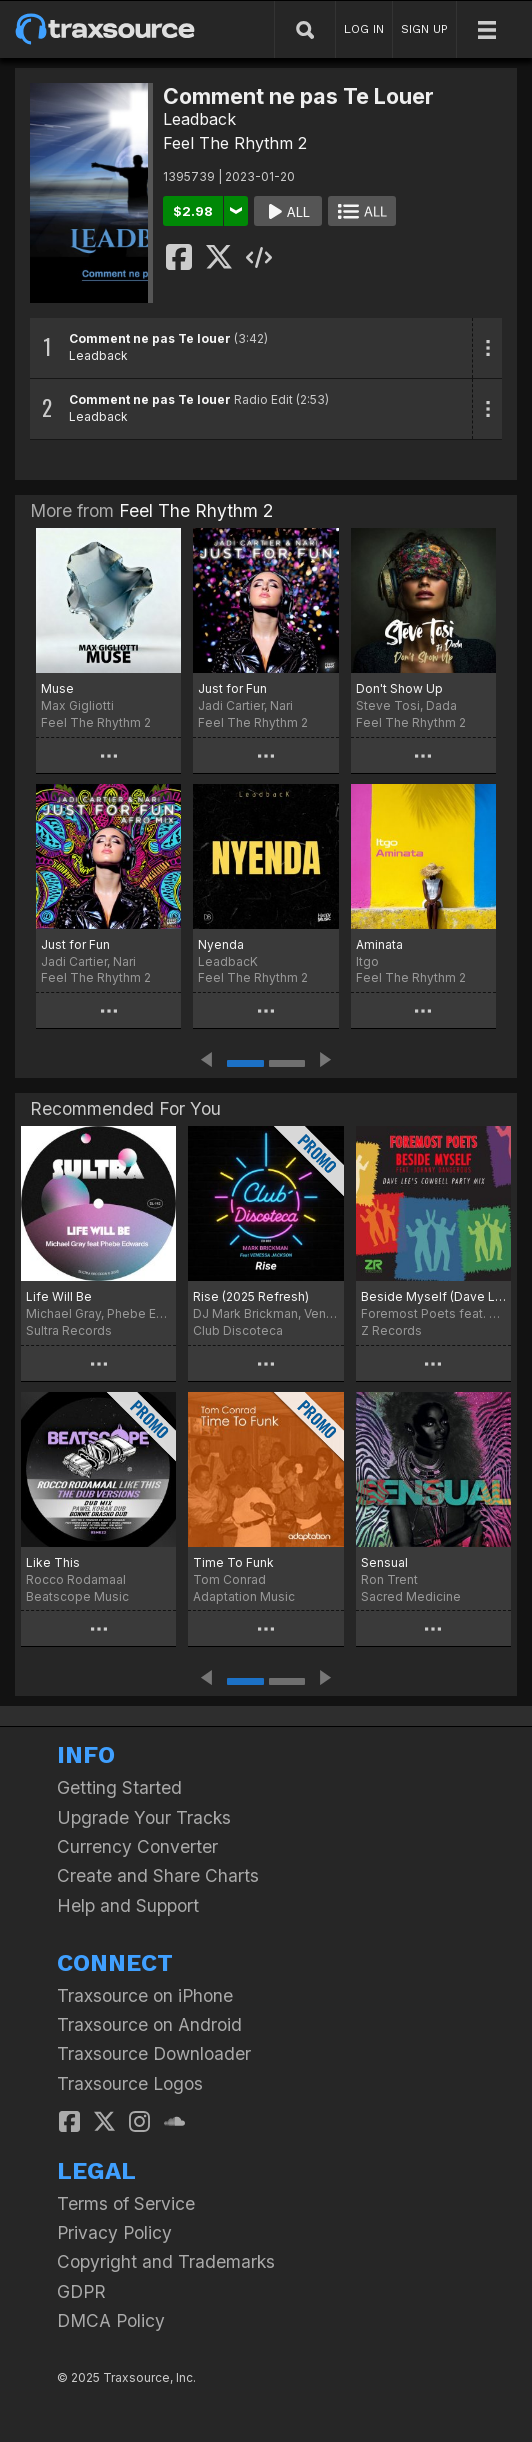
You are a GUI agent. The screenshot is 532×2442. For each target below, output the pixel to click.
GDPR (81, 2291)
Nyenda (221, 944)
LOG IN (364, 29)
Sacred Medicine (411, 1596)
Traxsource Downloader (154, 2053)
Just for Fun (232, 688)
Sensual (384, 1562)
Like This (53, 1562)
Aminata (379, 944)
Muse (57, 688)
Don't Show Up (399, 688)
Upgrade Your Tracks (144, 1817)
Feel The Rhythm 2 (235, 143)
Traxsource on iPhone (145, 1995)
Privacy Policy (114, 2232)
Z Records (391, 1330)
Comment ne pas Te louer (150, 338)
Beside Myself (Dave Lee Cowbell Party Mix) (433, 1296)
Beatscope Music (77, 1596)
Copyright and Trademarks (166, 2261)
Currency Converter (137, 1846)
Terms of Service (126, 2203)
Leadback (199, 119)
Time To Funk (233, 1562)
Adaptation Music (244, 1596)
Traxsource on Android (149, 2024)
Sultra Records (69, 1330)
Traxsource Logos (130, 2083)
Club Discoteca (238, 1330)
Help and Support (128, 1905)
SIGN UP (424, 29)
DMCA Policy (111, 2320)
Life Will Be (59, 1296)
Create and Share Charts (158, 1875)
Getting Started (119, 1787)
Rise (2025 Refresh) (251, 1296)
